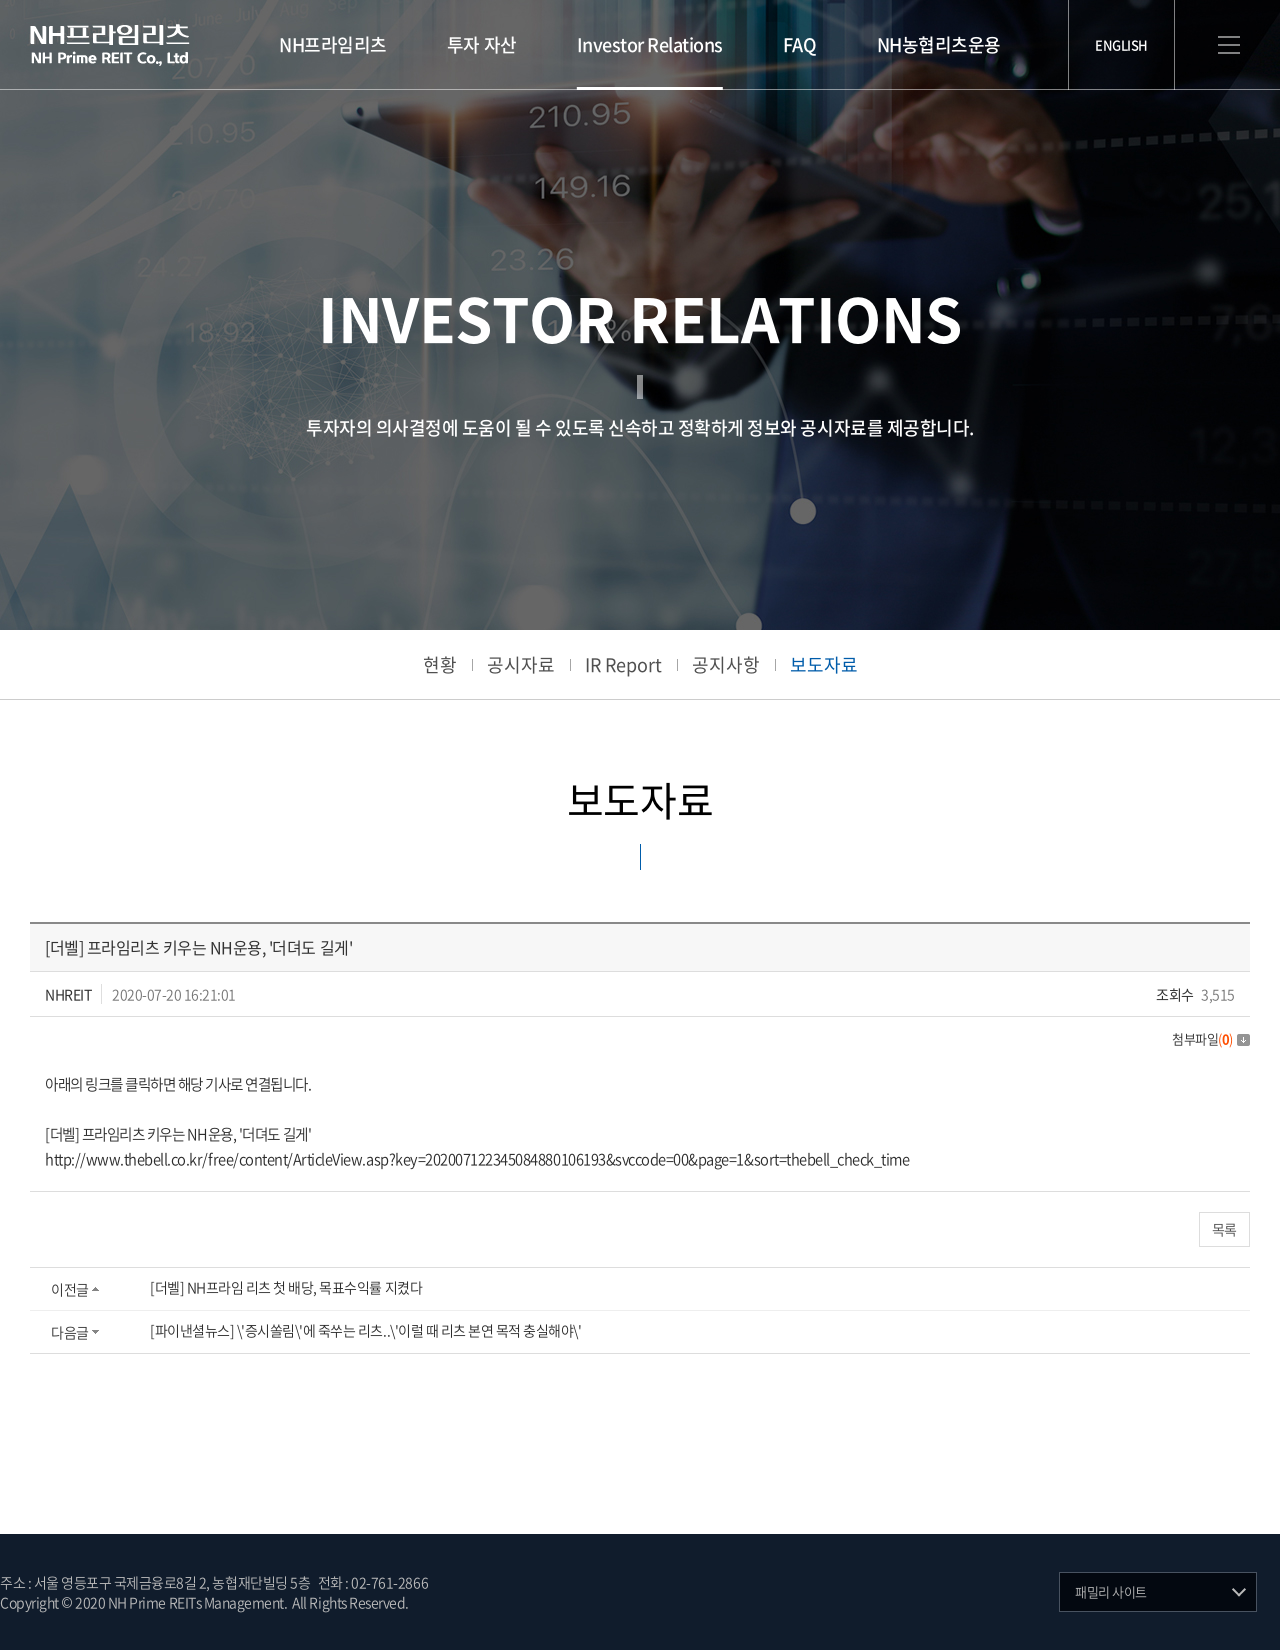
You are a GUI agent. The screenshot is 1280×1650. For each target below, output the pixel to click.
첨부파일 (1211, 1038)
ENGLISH (1121, 44)
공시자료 (521, 664)
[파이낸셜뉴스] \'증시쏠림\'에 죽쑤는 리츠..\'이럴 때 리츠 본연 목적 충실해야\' (365, 1330)
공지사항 (726, 664)
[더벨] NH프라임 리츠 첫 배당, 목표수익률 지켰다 (286, 1287)
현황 (440, 664)
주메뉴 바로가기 (0, 0)
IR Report (623, 664)
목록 (1224, 1229)
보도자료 (824, 664)
